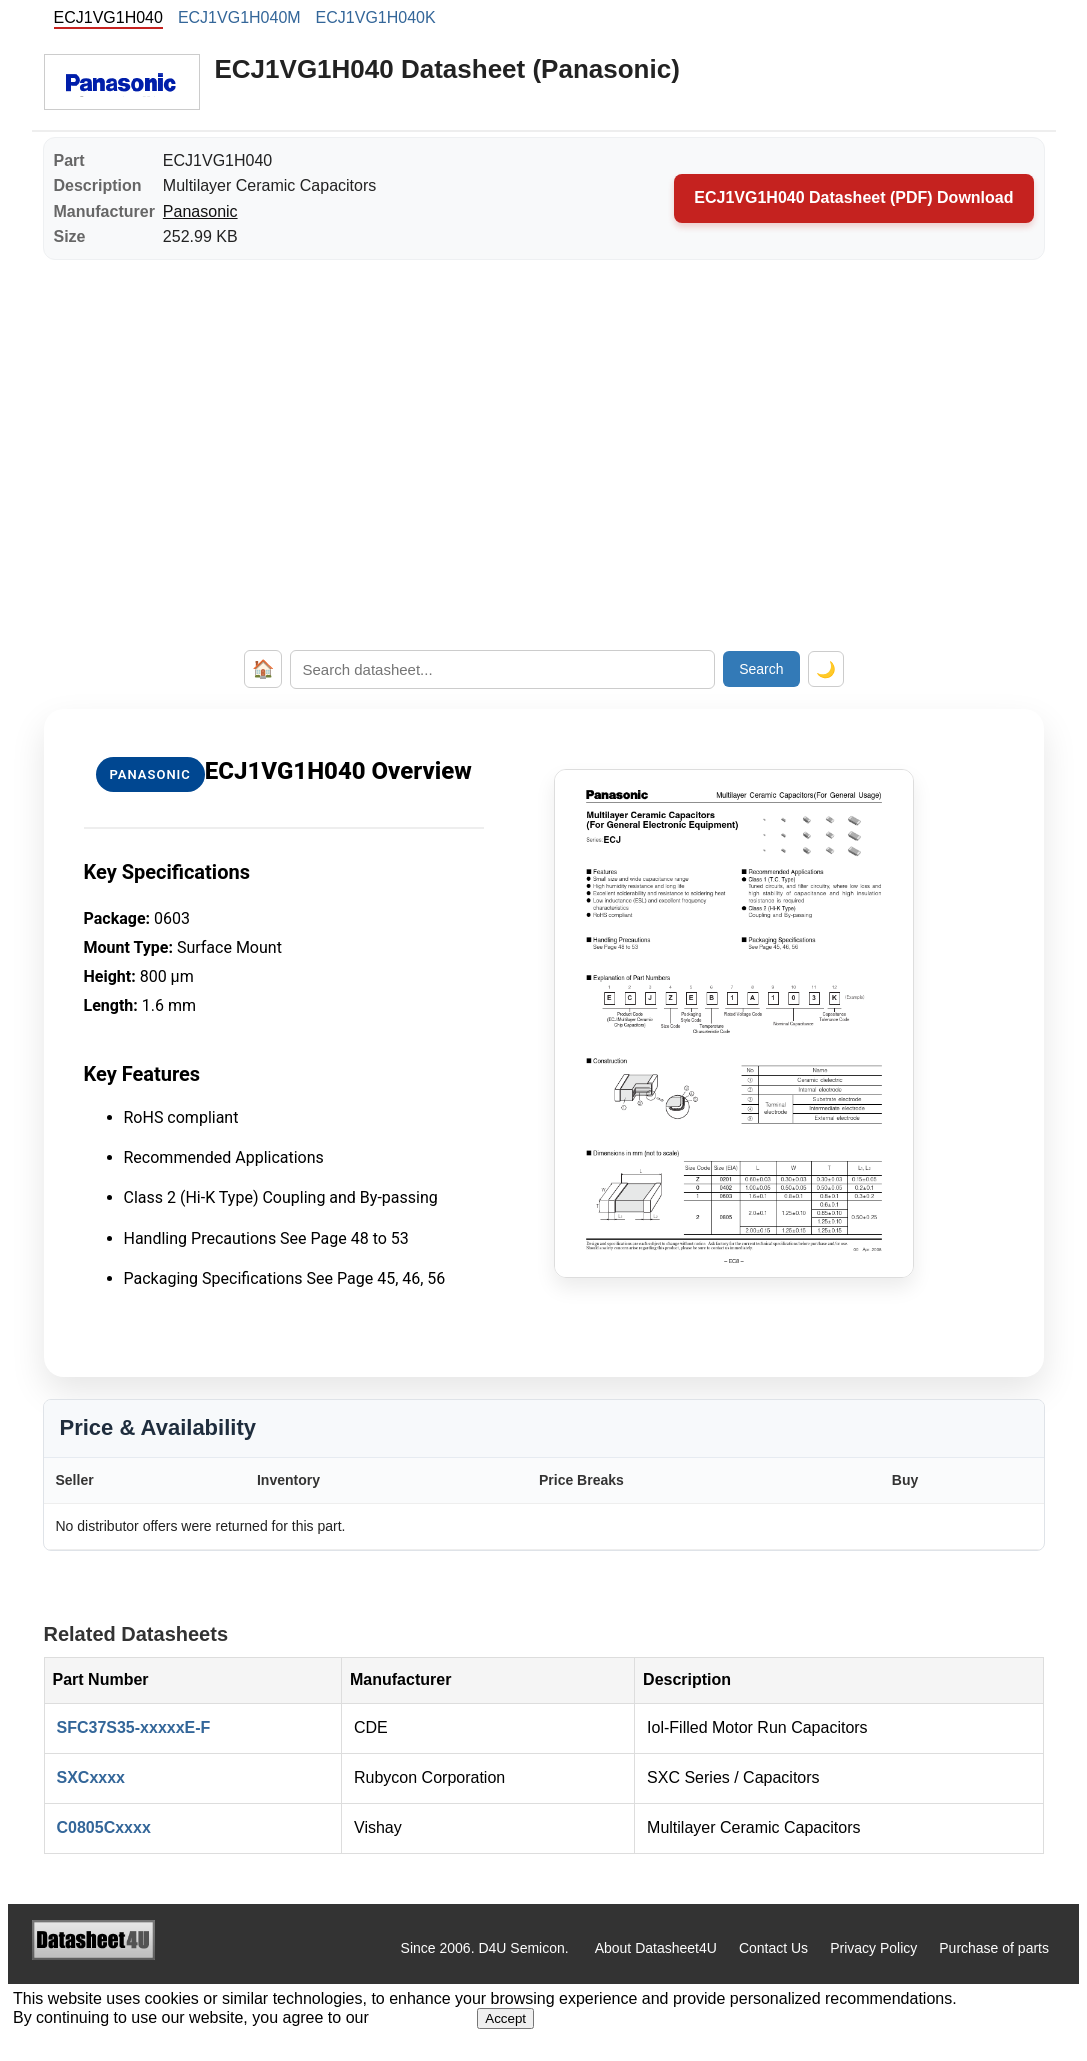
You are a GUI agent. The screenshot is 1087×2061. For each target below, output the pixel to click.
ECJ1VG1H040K (376, 17)
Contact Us (773, 1948)
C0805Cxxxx (104, 1827)
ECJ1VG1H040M (239, 17)
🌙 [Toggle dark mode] (826, 669)
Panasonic (200, 211)
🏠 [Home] (263, 669)
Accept (505, 2018)
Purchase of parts (994, 1948)
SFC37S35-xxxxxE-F (134, 1727)
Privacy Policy (873, 1948)
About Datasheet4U (656, 1948)
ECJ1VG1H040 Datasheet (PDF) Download (853, 197)
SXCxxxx (91, 1777)
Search (761, 669)
